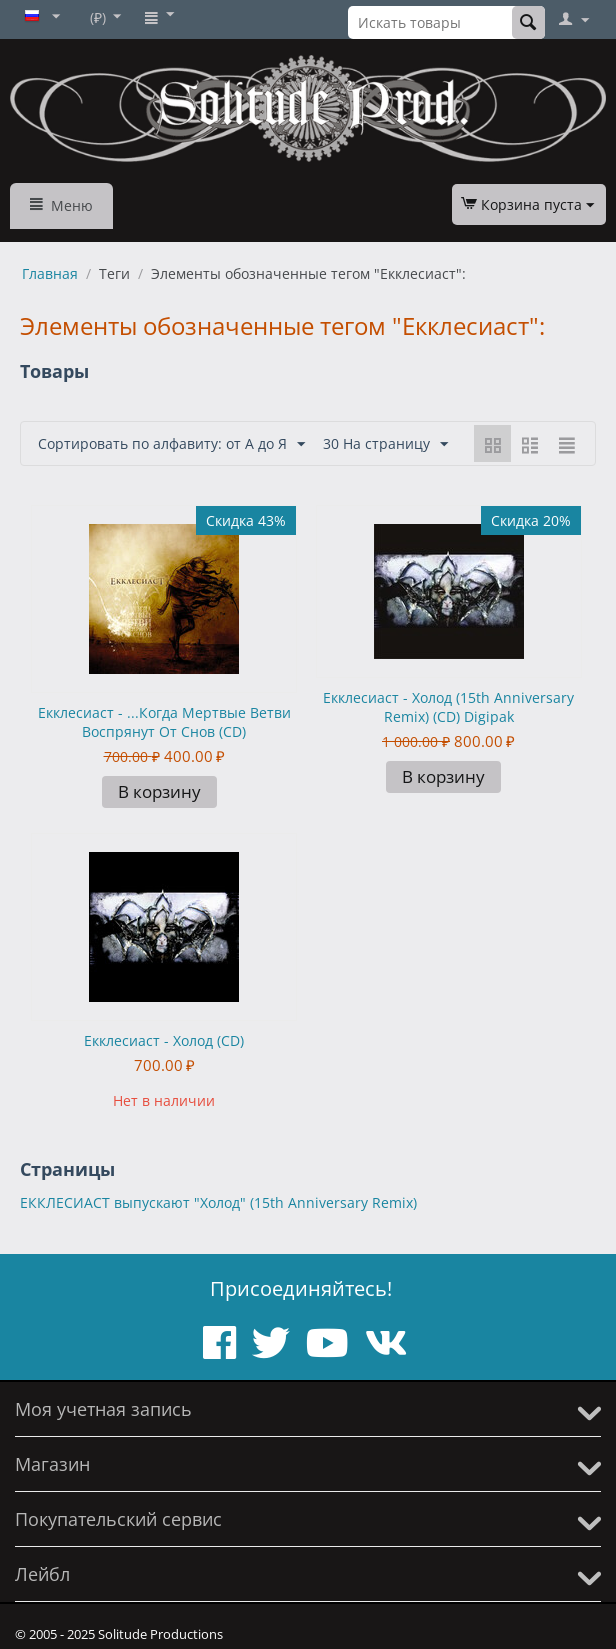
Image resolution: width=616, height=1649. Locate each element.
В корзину (159, 791)
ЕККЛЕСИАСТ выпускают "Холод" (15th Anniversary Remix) (218, 1202)
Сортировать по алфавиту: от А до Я (171, 444)
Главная (50, 273)
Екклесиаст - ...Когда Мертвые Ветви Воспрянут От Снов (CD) (164, 722)
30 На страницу (385, 444)
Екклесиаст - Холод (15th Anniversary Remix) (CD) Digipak (448, 707)
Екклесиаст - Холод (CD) (164, 1040)
